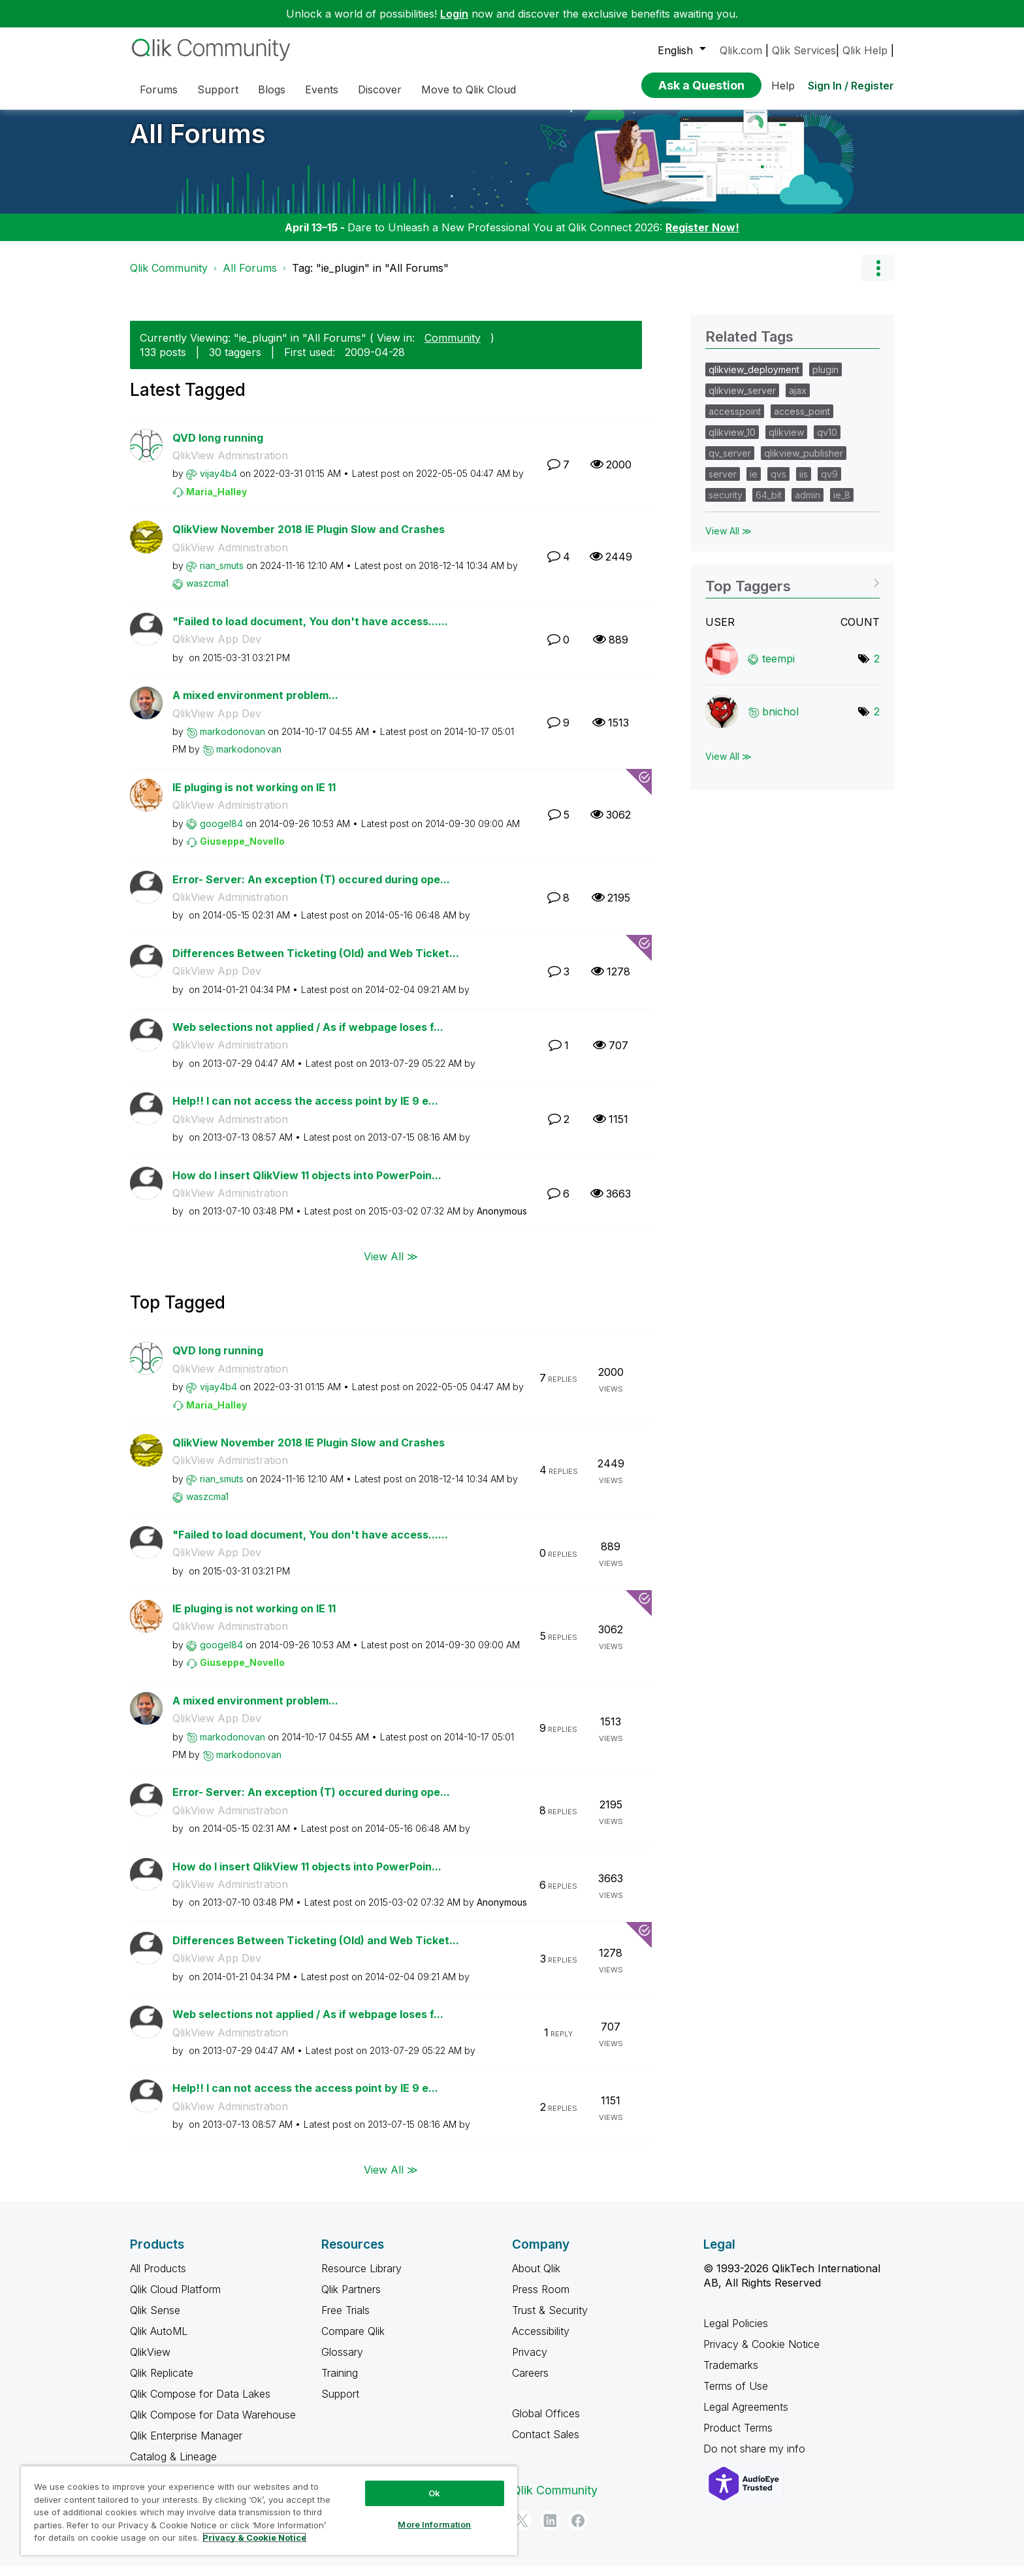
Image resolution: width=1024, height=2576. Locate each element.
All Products (158, 2278)
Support (340, 2403)
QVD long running (217, 447)
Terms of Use (735, 2395)
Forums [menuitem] (159, 89)
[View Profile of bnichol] (780, 721)
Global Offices (546, 2423)
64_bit (769, 504)
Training (339, 2382)
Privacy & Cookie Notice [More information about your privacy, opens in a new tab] (254, 2537)
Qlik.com (741, 50)
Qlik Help (865, 50)
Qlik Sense (155, 2319)
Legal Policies (735, 2333)
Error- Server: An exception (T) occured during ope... (311, 889)
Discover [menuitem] (380, 89)
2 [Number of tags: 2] (877, 668)
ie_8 (841, 504)
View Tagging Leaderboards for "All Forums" (792, 591)
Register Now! (702, 237)
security (726, 504)
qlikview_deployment (754, 379)
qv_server (730, 462)
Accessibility (540, 2340)
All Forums (198, 143)
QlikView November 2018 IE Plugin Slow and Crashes (308, 539)
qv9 (829, 483)
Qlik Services (804, 50)
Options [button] (877, 278)
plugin (825, 379)
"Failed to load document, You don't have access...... (310, 631)
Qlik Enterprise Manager (186, 2445)
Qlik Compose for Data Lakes (200, 2403)
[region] (269, 2510)
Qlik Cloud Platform (175, 2299)
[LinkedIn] (550, 2530)
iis (803, 483)
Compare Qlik (353, 2340)
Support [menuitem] (217, 89)
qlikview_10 (732, 442)
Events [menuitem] (321, 89)
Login (454, 13)
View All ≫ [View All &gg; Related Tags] (728, 540)
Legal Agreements (745, 2416)
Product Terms (738, 2437)
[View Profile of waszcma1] (207, 592)
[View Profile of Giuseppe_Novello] (242, 850)
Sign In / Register (851, 85)
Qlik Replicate (161, 2382)
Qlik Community (169, 277)
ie (754, 483)
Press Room (540, 2299)
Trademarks (730, 2374)
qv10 (827, 442)
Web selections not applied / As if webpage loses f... (307, 1036)
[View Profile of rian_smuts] (222, 575)
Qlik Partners (351, 2299)
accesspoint (735, 421)
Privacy (529, 2361)
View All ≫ (391, 1266)
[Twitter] (522, 2530)
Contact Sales (545, 2444)
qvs (778, 483)
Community (452, 347)
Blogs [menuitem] (271, 89)
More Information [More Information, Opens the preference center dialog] (434, 2524)
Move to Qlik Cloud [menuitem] (468, 89)
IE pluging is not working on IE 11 (254, 797)
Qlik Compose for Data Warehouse (213, 2424)
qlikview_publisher (803, 462)
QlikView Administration (230, 465)
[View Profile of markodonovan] (232, 741)
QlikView (150, 2361)
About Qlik (536, 2278)
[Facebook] (578, 2530)
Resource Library (361, 2278)
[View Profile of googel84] (221, 833)
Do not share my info (755, 2458)
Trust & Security (550, 2319)
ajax (798, 400)
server (723, 483)
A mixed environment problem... (255, 704)
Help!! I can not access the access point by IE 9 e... (305, 1110)
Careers (530, 2382)
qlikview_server (742, 400)
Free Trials (345, 2319)
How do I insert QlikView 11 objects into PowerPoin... (306, 1185)
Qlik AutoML (158, 2340)
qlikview (786, 442)
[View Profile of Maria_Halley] (216, 501)
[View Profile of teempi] (778, 668)
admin (807, 504)
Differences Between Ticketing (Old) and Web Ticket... (315, 963)
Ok (434, 2493)
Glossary (342, 2361)
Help (783, 85)
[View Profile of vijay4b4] (218, 483)
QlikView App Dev (216, 648)
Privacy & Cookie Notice (761, 2353)
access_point (802, 421)
